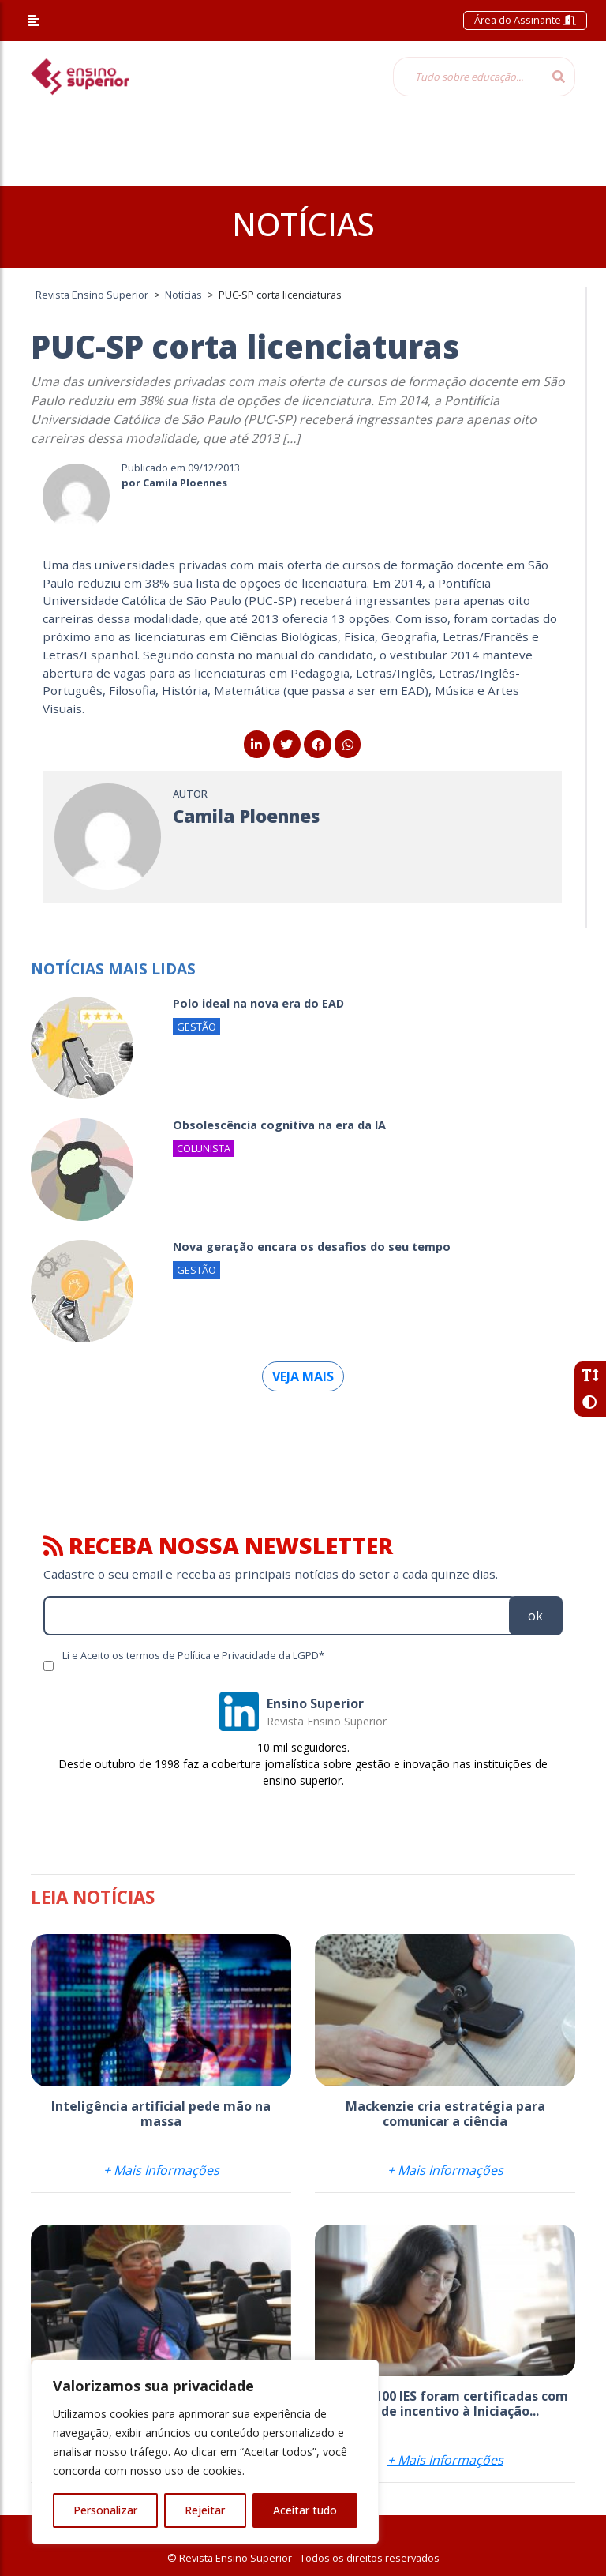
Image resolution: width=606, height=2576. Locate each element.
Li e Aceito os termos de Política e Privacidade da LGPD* (193, 1655)
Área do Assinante (525, 20)
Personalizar (105, 2510)
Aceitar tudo (305, 2510)
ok (535, 1615)
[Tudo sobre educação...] (468, 76)
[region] (205, 2452)
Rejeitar (205, 2510)
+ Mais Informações (161, 2170)
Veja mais (303, 1376)
